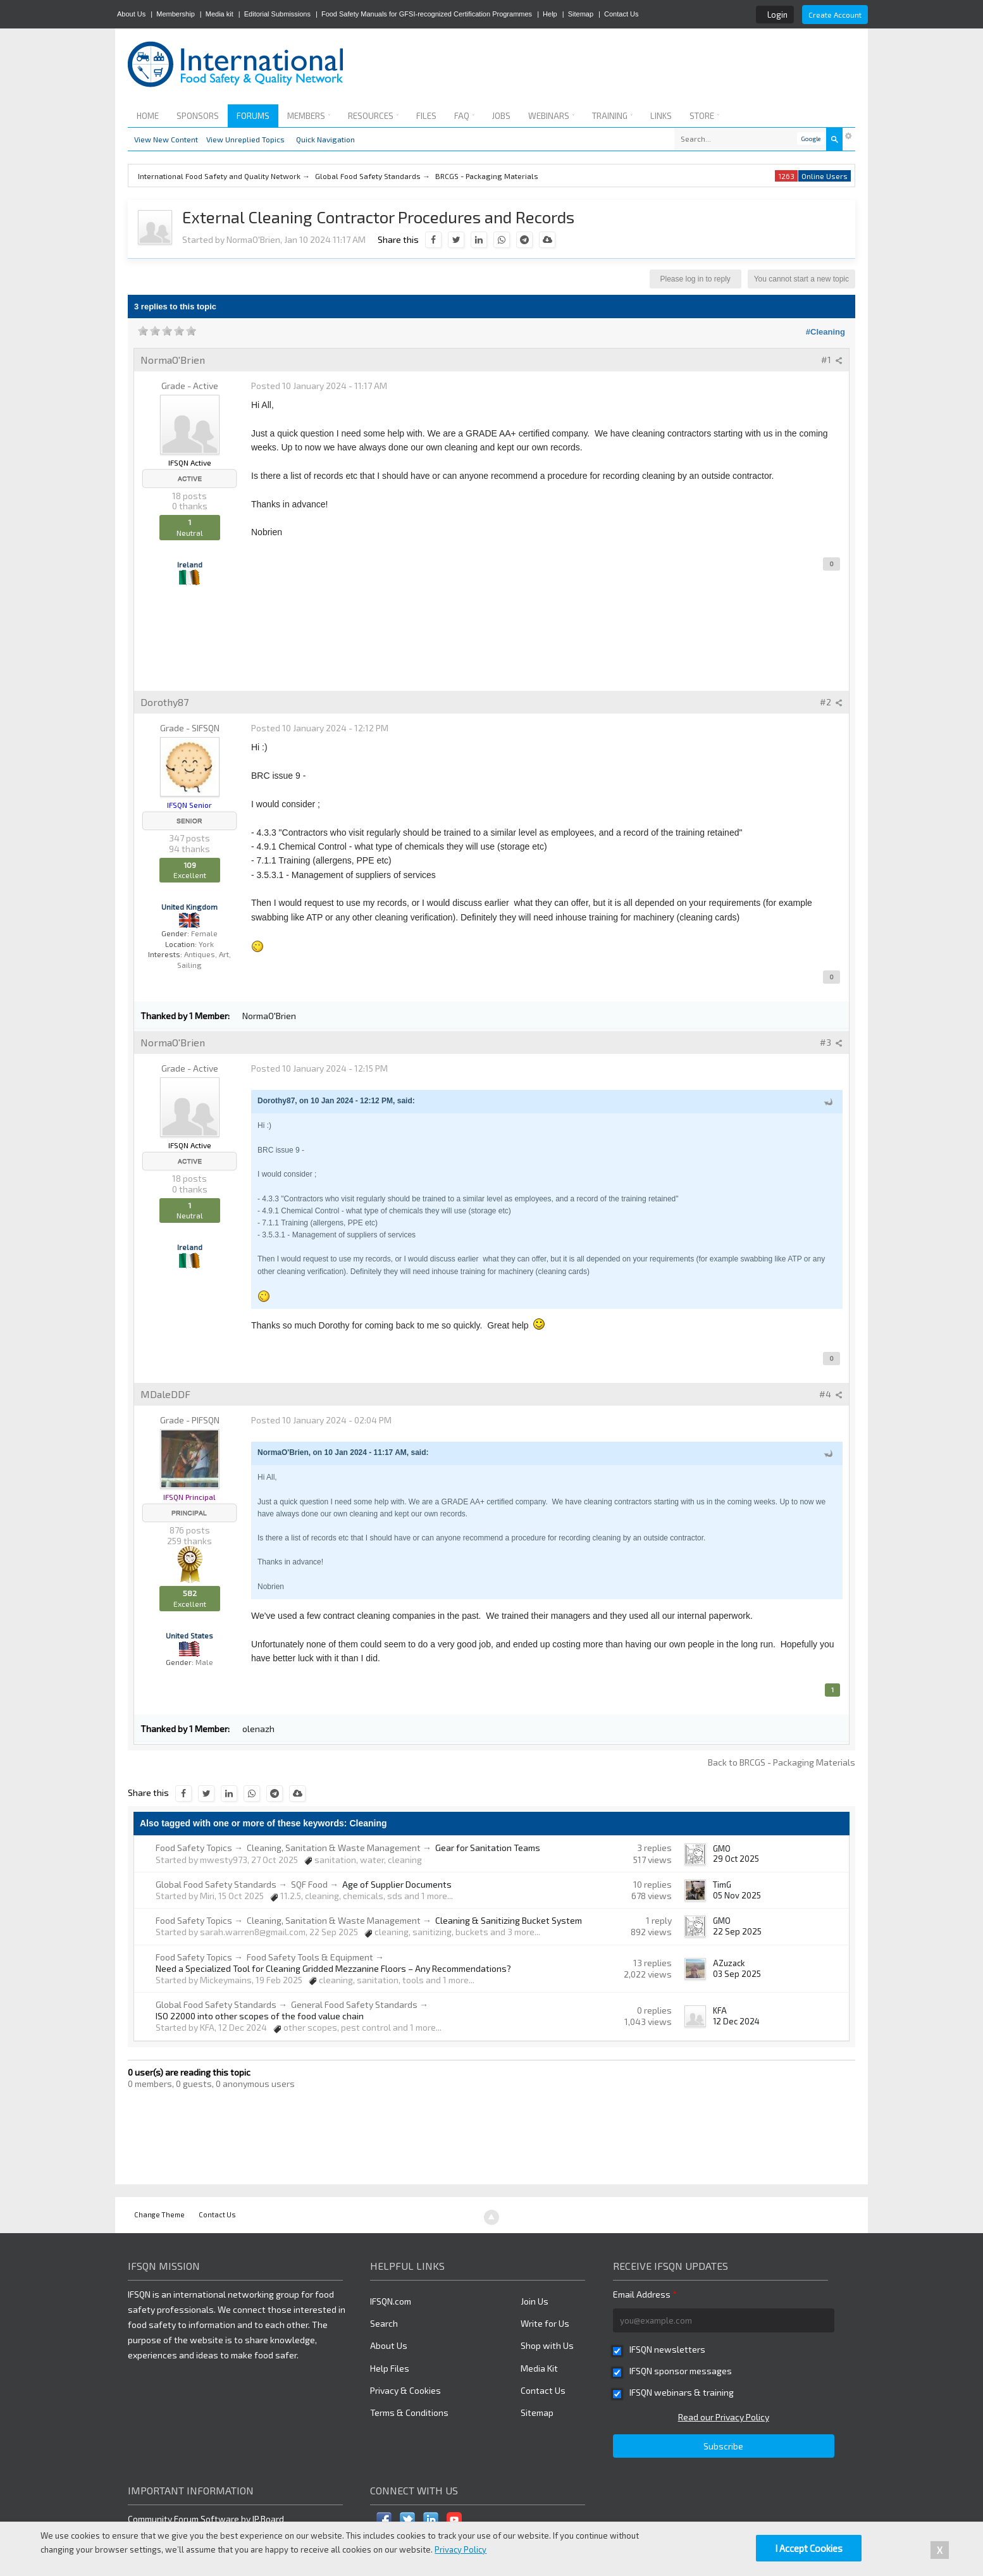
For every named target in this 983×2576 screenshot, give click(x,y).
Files (426, 116)
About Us (131, 14)
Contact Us (621, 14)
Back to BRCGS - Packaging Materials (781, 1762)
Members (308, 116)
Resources (373, 116)
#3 (831, 1042)
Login (777, 14)
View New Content (166, 139)
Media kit (219, 14)
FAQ (464, 116)
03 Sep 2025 (737, 1974)
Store (704, 116)
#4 (831, 1394)
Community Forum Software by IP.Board (206, 2518)
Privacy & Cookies (405, 2390)
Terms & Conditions (409, 2412)
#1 (832, 359)
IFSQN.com (390, 2301)
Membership (175, 14)
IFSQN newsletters (667, 2349)
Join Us (534, 2301)
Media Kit (539, 2368)
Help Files (389, 2368)
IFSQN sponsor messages (680, 2370)
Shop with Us (547, 2345)
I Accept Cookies (809, 2548)
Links (661, 116)
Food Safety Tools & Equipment (310, 1957)
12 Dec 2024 (736, 2021)
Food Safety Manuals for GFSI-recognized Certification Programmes (426, 14)
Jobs (501, 116)
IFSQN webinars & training (681, 2392)
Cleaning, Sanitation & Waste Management (334, 1847)
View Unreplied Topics (245, 139)
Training (612, 116)
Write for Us (545, 2323)
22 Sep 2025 (737, 1931)
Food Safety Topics (194, 1847)
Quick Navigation (325, 139)
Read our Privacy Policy (723, 2417)
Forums (253, 116)
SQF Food (309, 1884)
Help (550, 14)
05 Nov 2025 (737, 1895)
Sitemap (580, 14)
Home (148, 116)
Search (384, 2323)
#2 (831, 702)
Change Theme (159, 2214)
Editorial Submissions (277, 14)
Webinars (551, 116)
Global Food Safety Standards (216, 1884)
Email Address (645, 2294)
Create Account (835, 14)
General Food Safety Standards (354, 2004)
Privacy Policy (460, 2549)
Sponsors (197, 116)
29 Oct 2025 (736, 1859)
